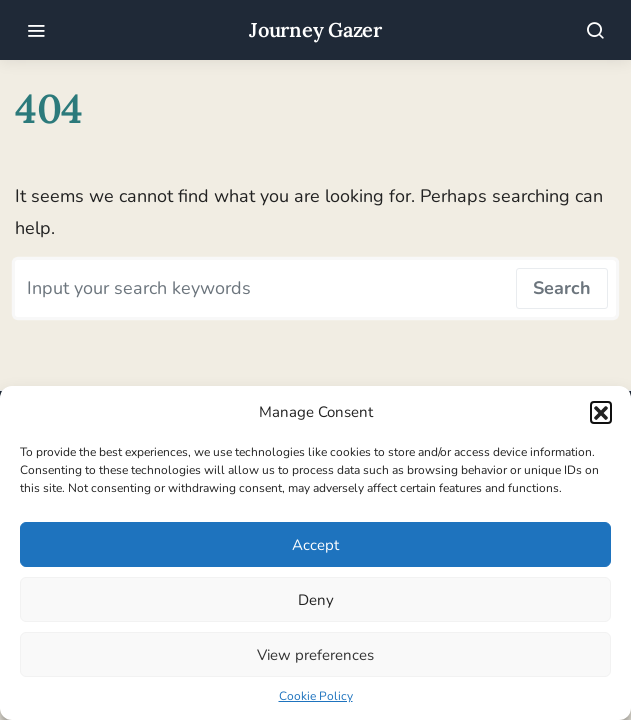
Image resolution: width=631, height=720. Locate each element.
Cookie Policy (316, 696)
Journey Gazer (315, 29)
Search (562, 288)
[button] (601, 412)
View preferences (315, 655)
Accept (315, 545)
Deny (316, 600)
